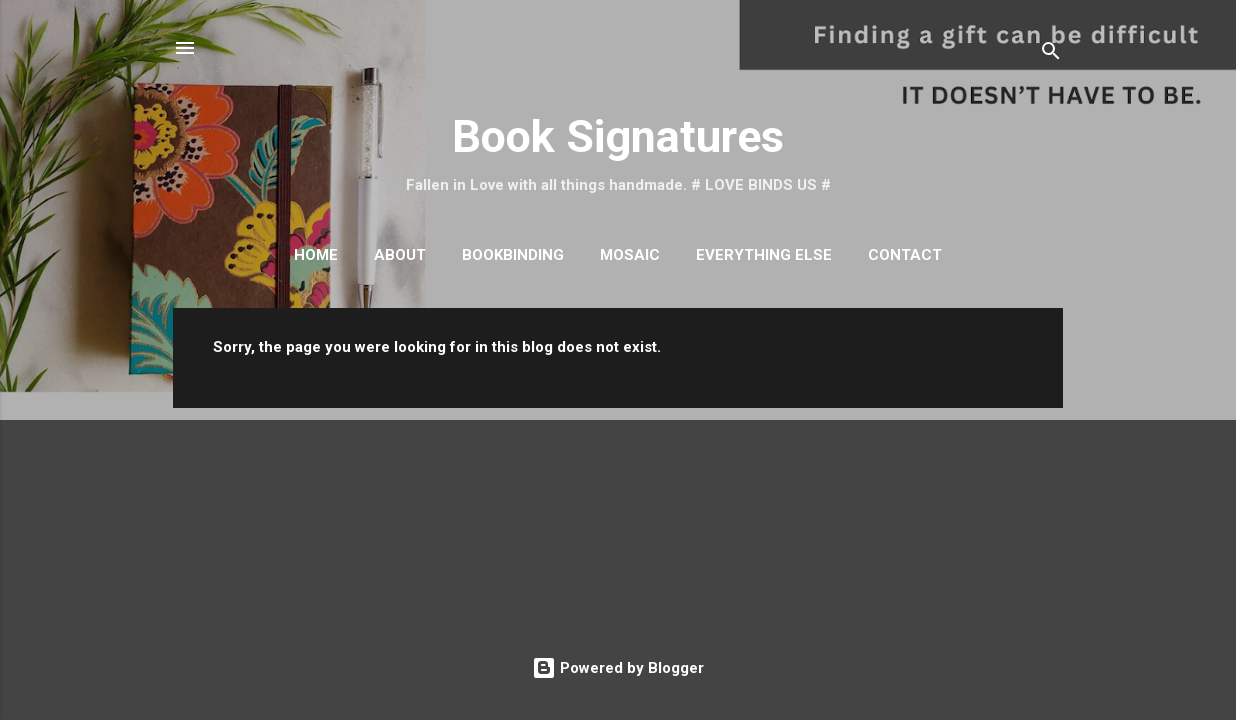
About (400, 255)
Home (316, 255)
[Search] (1051, 54)
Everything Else (764, 255)
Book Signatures (618, 136)
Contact (905, 255)
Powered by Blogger (618, 668)
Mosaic (630, 255)
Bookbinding (513, 255)
